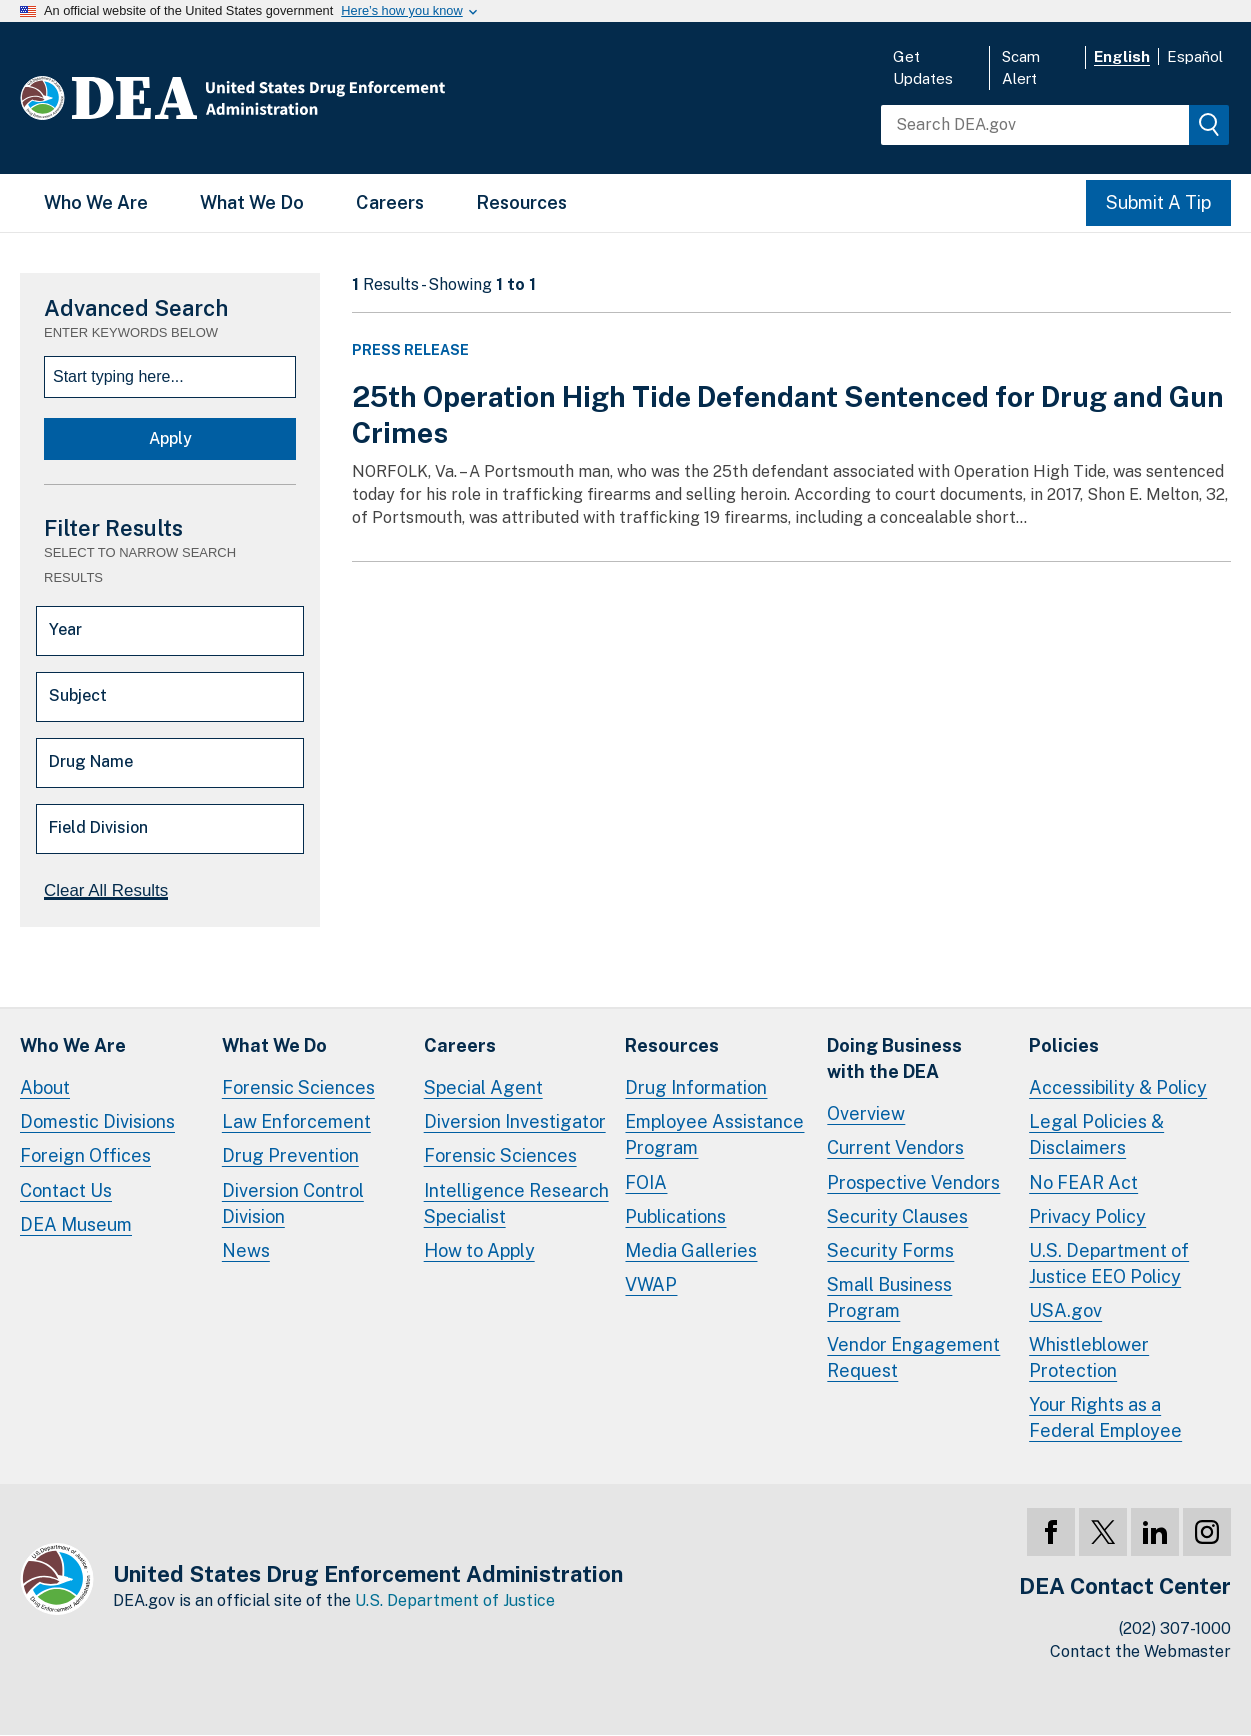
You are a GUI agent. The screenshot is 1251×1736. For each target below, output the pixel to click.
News (246, 1250)
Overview (866, 1113)
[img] (1209, 125)
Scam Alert (1021, 67)
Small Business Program (889, 1297)
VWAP (651, 1284)
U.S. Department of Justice (455, 1600)
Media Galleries (691, 1250)
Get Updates (923, 67)
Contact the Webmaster (1140, 1651)
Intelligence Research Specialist (516, 1203)
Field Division (98, 827)
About (45, 1087)
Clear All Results (106, 890)
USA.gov (1065, 1310)
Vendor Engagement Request (913, 1357)
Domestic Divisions (97, 1121)
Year (65, 629)
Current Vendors (895, 1147)
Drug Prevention (290, 1155)
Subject (78, 695)
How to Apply (479, 1250)
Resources (521, 202)
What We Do (252, 202)
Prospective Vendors (913, 1182)
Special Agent (483, 1087)
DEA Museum (76, 1224)
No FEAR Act (1083, 1182)
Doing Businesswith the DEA (894, 1058)
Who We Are (96, 202)
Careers (390, 202)
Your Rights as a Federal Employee (1105, 1417)
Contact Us (66, 1190)
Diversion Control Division (293, 1203)
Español (1195, 56)
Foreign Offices (85, 1155)
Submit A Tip (1158, 202)
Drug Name (91, 761)
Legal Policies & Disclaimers (1096, 1134)
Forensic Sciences (298, 1087)
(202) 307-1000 (1175, 1628)
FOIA (646, 1182)
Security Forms (890, 1250)
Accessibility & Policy (1118, 1087)
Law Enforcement (296, 1121)
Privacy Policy (1087, 1216)
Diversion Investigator (515, 1121)
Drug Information (696, 1087)
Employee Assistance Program (714, 1134)
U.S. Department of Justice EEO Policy (1109, 1263)
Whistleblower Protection (1089, 1357)
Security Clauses (897, 1216)
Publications (675, 1216)
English (1122, 56)
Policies (1064, 1045)
